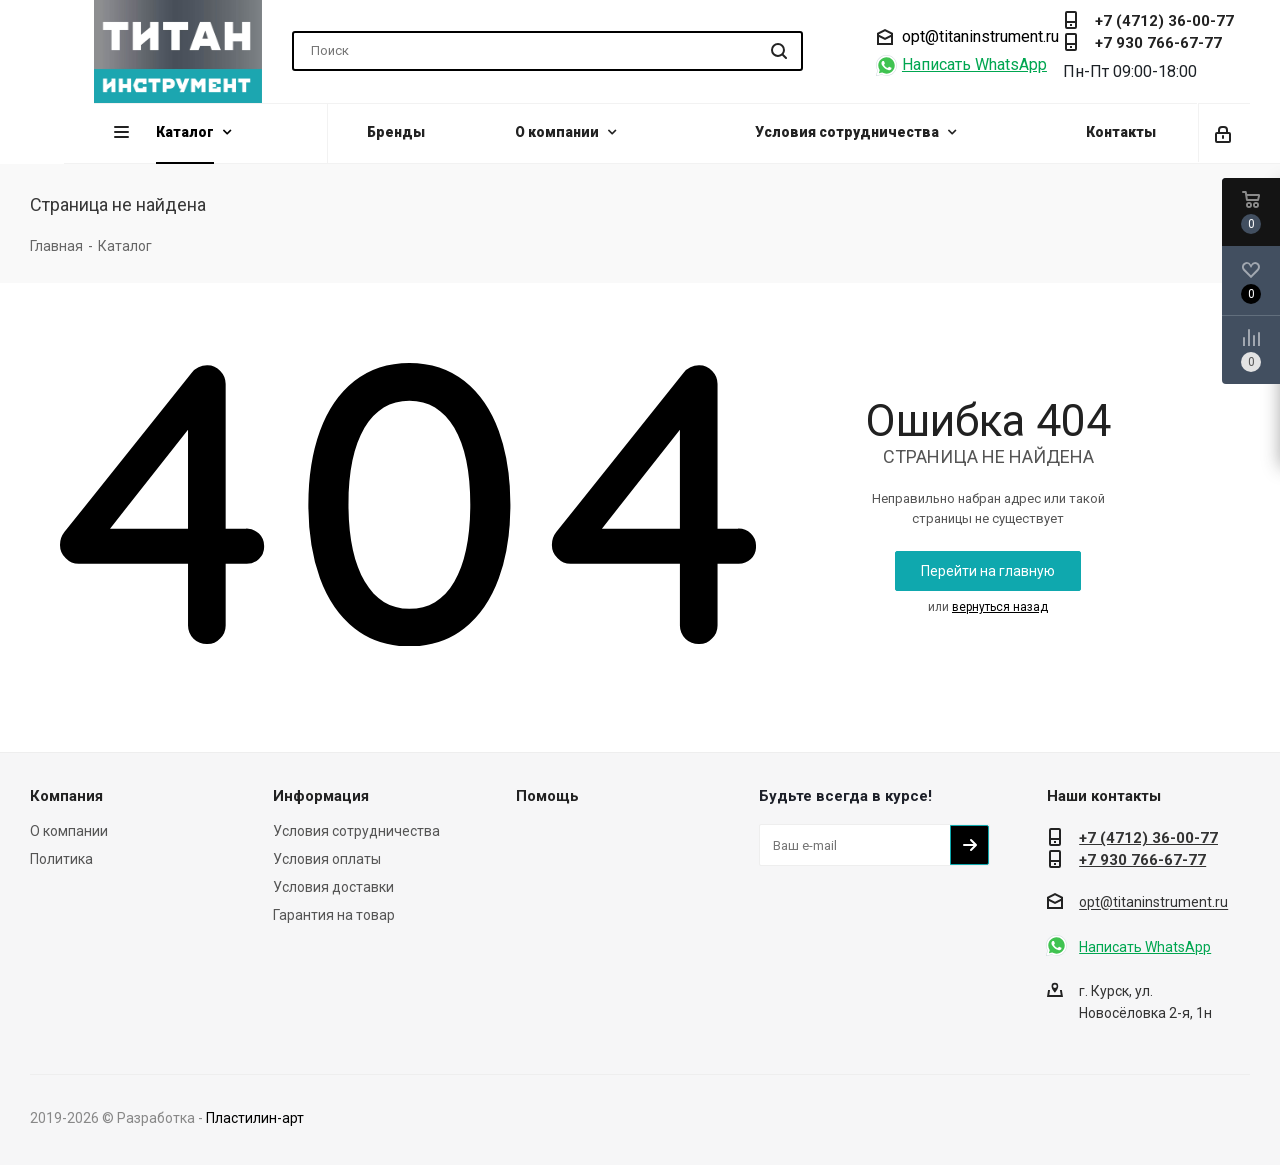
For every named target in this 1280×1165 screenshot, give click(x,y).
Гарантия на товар (334, 915)
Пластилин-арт (255, 1118)
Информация (321, 796)
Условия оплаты (327, 859)
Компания (66, 796)
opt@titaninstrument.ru (980, 37)
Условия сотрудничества (356, 831)
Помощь (547, 796)
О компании (69, 831)
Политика (61, 859)
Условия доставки (333, 887)
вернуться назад (1000, 607)
